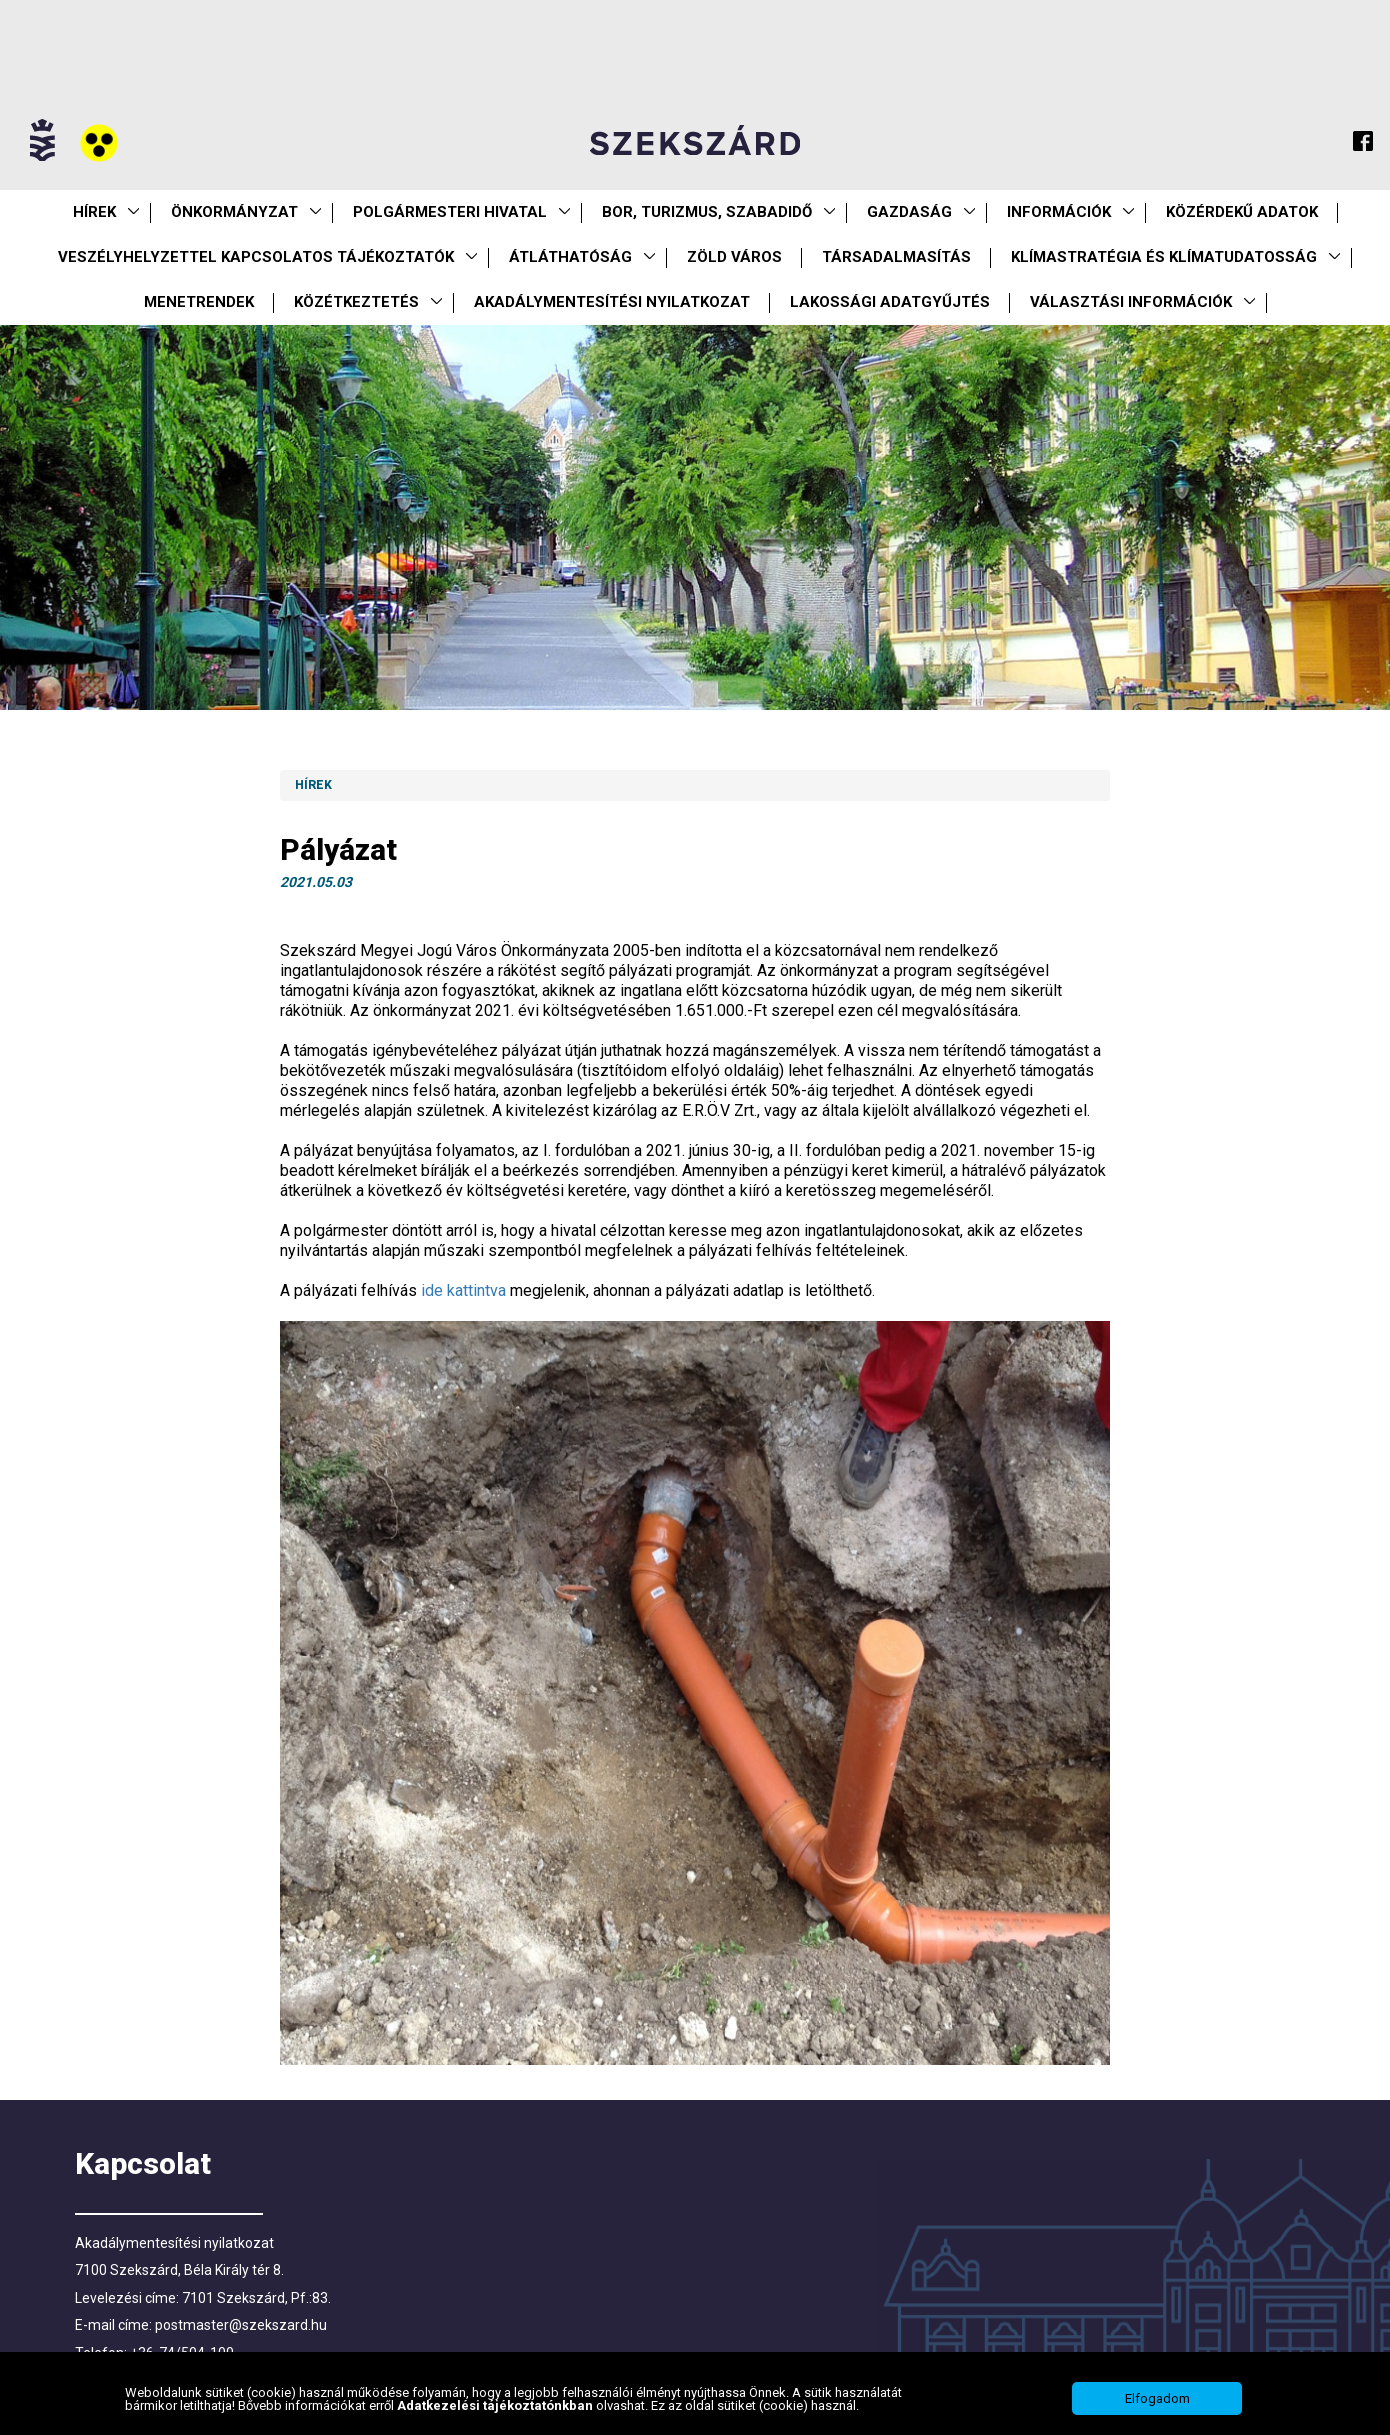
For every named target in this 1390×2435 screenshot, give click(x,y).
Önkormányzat (234, 212)
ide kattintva (463, 1290)
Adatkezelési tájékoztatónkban (496, 2405)
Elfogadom (1157, 2398)
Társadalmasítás (896, 257)
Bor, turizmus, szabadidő (707, 212)
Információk (1059, 212)
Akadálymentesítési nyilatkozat (612, 302)
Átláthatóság (570, 257)
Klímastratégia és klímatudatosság (1164, 257)
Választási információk (1131, 302)
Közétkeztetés (356, 302)
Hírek (94, 212)
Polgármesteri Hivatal (450, 212)
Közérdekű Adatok (1242, 212)
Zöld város (734, 257)
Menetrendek (199, 302)
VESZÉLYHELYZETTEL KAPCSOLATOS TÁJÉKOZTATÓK (256, 257)
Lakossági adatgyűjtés (890, 302)
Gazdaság (909, 212)
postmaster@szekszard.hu (241, 2325)
